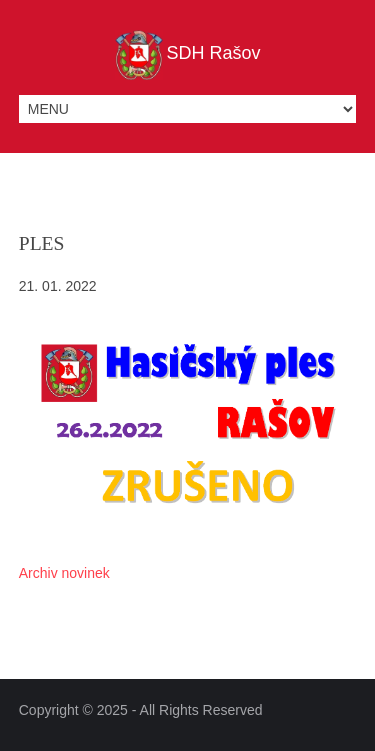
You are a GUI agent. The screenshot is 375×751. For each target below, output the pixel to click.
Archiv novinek (64, 573)
